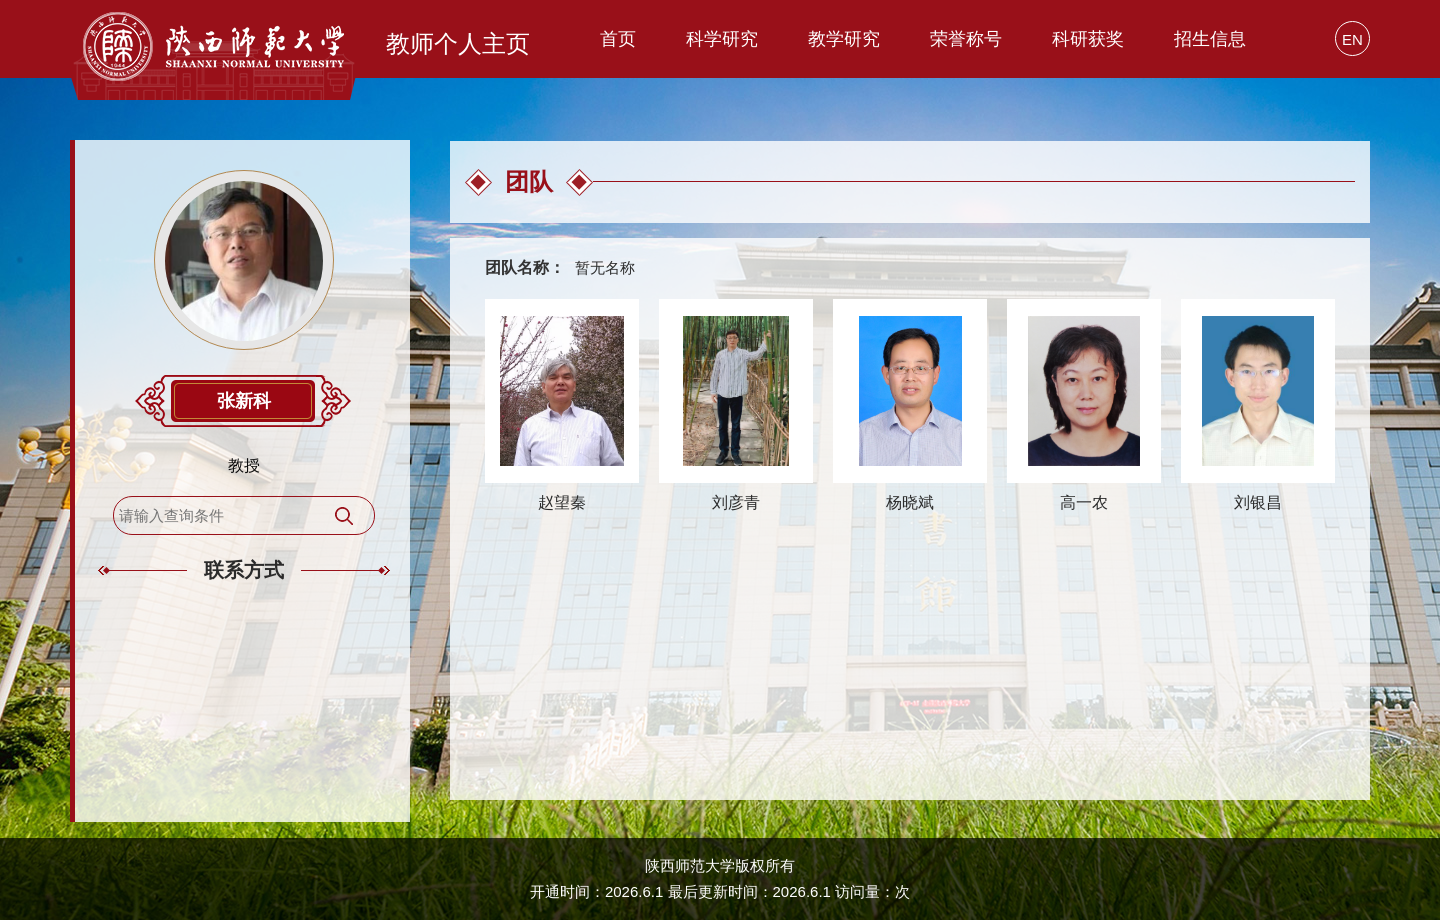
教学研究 (844, 39)
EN (1352, 39)
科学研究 (722, 39)
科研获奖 (1088, 39)
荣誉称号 (966, 39)
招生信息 (1210, 39)
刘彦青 (736, 502)
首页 (618, 39)
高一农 (1084, 502)
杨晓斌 (910, 502)
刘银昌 (1258, 502)
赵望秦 (562, 502)
